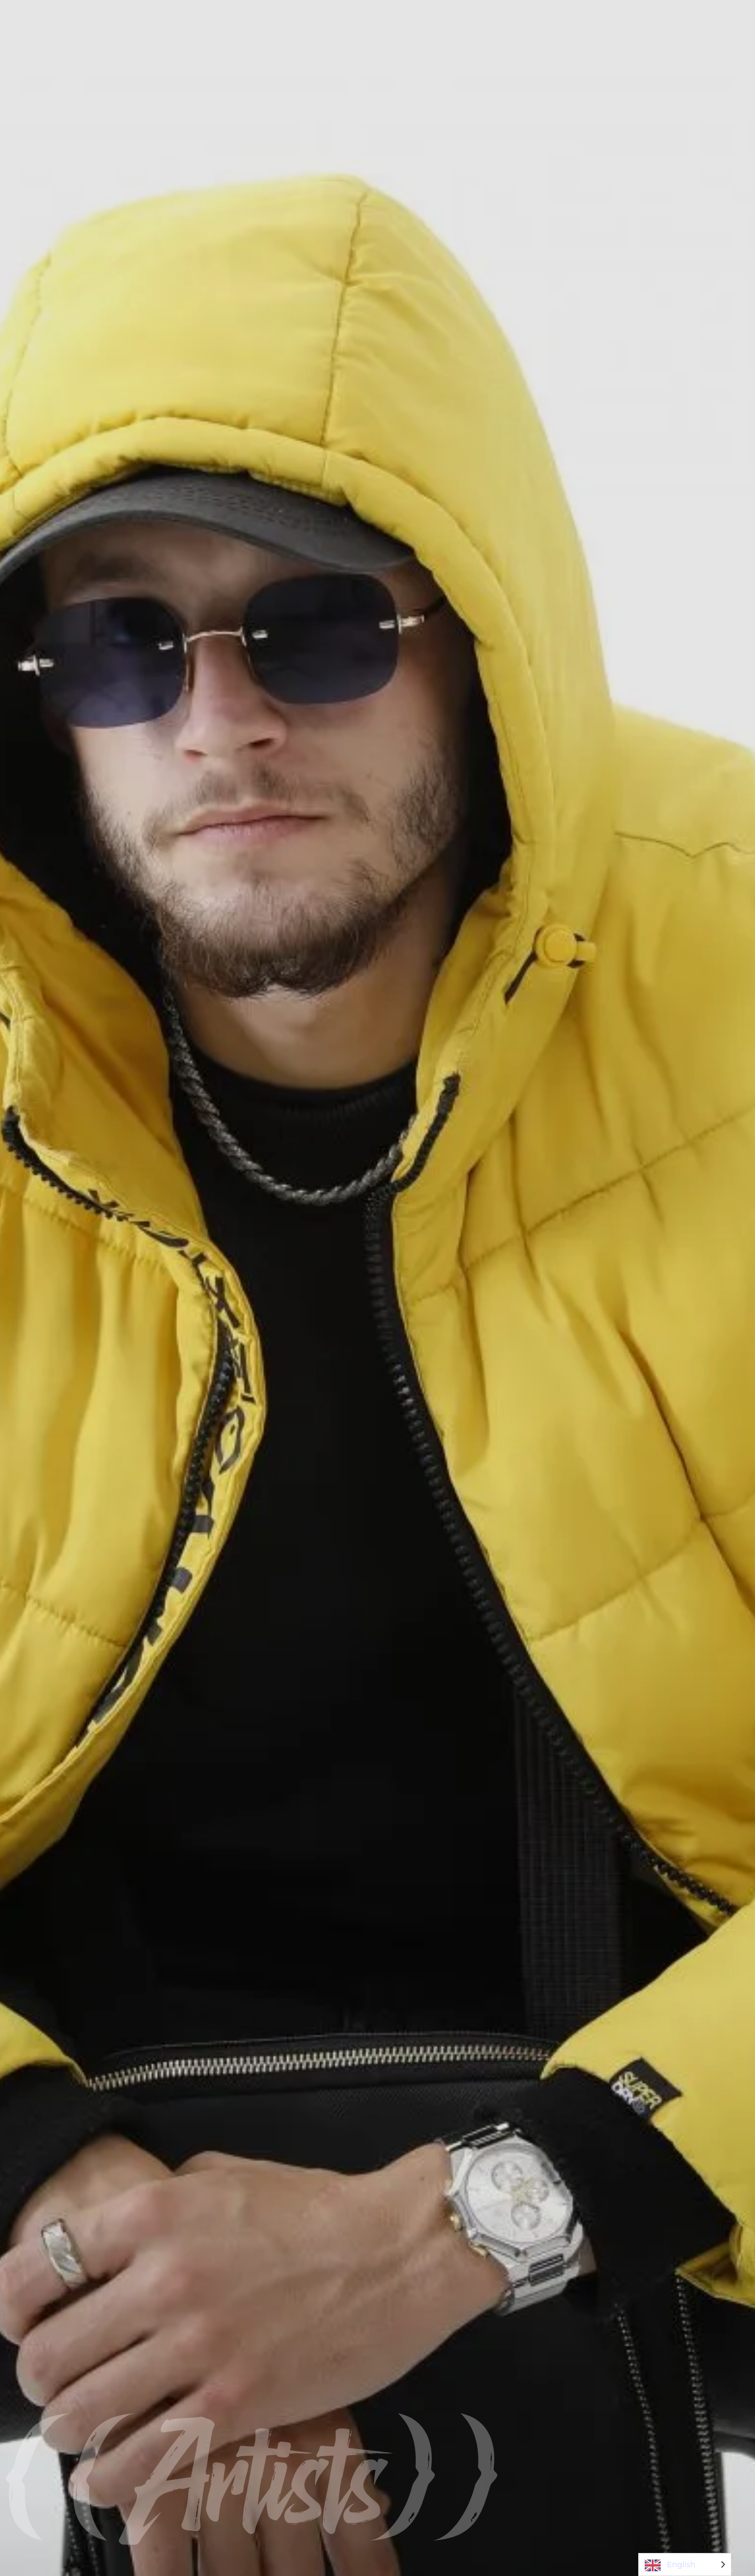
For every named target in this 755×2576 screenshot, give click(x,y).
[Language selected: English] (684, 2564)
